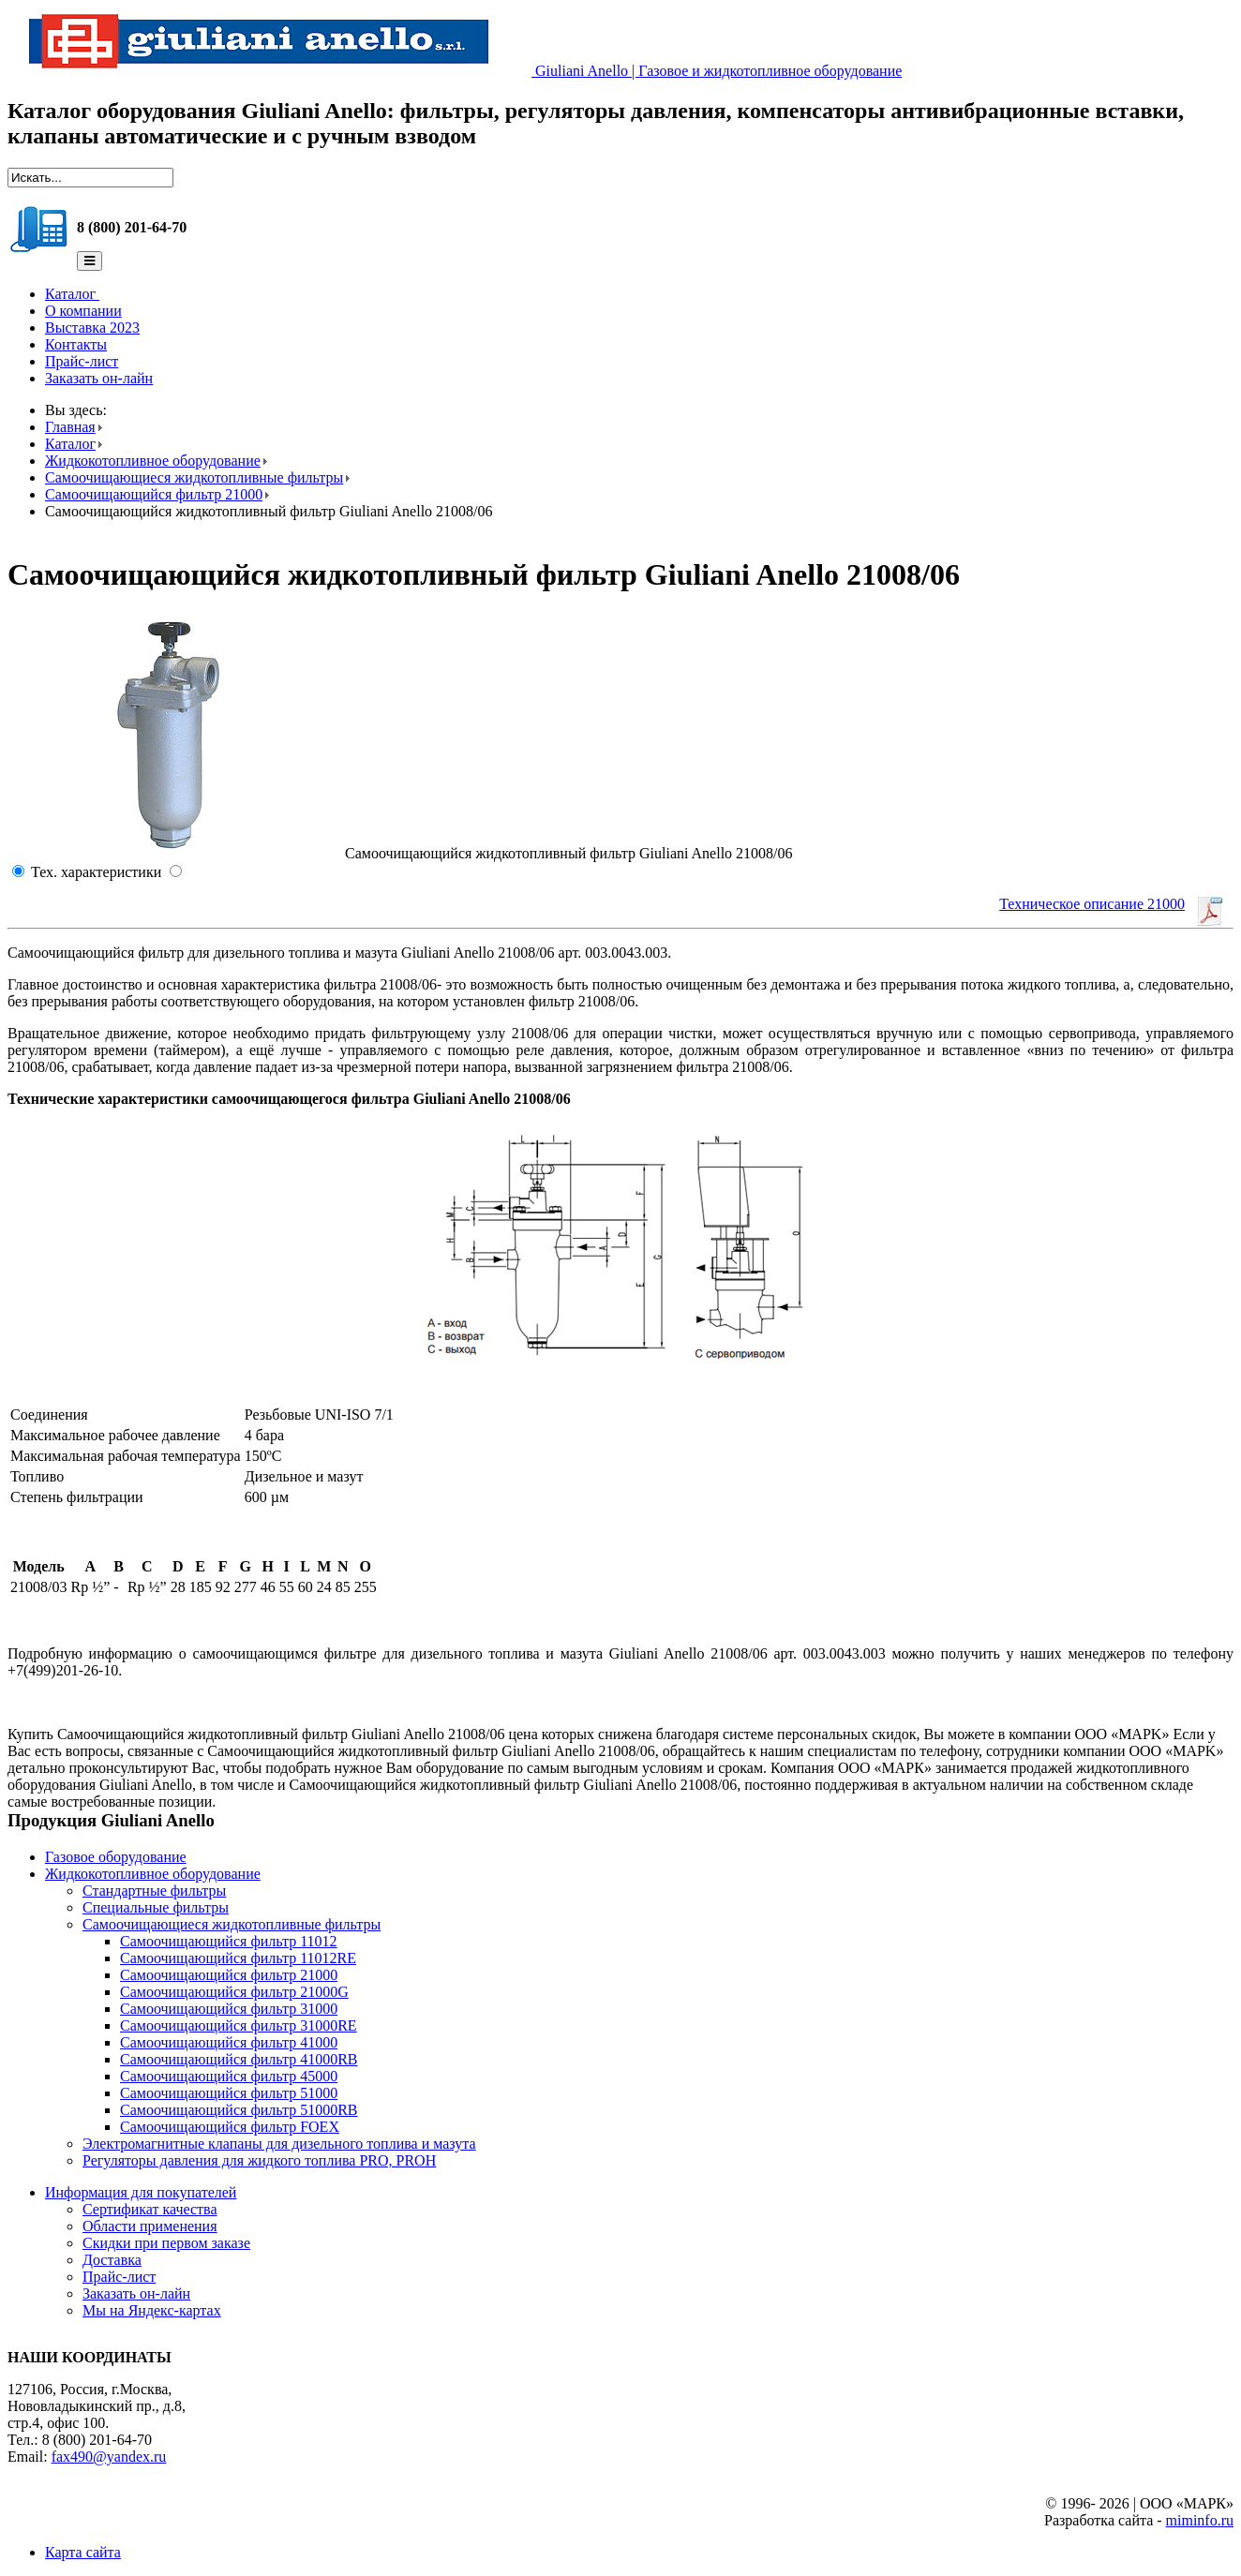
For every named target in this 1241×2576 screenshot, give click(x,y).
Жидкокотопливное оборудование (153, 461)
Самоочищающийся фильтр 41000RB (239, 2059)
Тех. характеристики (96, 872)
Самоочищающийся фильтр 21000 (153, 494)
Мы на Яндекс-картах (151, 2310)
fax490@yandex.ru (109, 2456)
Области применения (149, 2226)
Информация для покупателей (140, 2192)
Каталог (72, 294)
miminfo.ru (1200, 2520)
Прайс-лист (81, 361)
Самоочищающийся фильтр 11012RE (238, 1958)
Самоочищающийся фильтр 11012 (228, 1941)
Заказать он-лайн (99, 378)
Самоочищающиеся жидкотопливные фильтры (194, 477)
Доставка (112, 2260)
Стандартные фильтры (154, 1890)
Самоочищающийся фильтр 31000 (228, 2009)
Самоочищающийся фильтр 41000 (228, 2042)
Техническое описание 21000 (1092, 904)
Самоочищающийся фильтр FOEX (229, 2127)
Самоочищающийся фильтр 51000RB (239, 2110)
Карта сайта (83, 2552)
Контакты (76, 344)
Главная (70, 427)
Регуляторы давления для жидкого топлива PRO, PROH (259, 2160)
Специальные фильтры (155, 1907)
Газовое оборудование (116, 1857)
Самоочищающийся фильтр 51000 (228, 2093)
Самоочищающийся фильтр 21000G (234, 1992)
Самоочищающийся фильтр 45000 (228, 2076)
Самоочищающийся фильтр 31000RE (238, 2025)
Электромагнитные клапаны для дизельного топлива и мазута (279, 2144)
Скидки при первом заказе (166, 2243)
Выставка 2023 (92, 327)
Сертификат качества (149, 2209)
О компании (83, 311)
